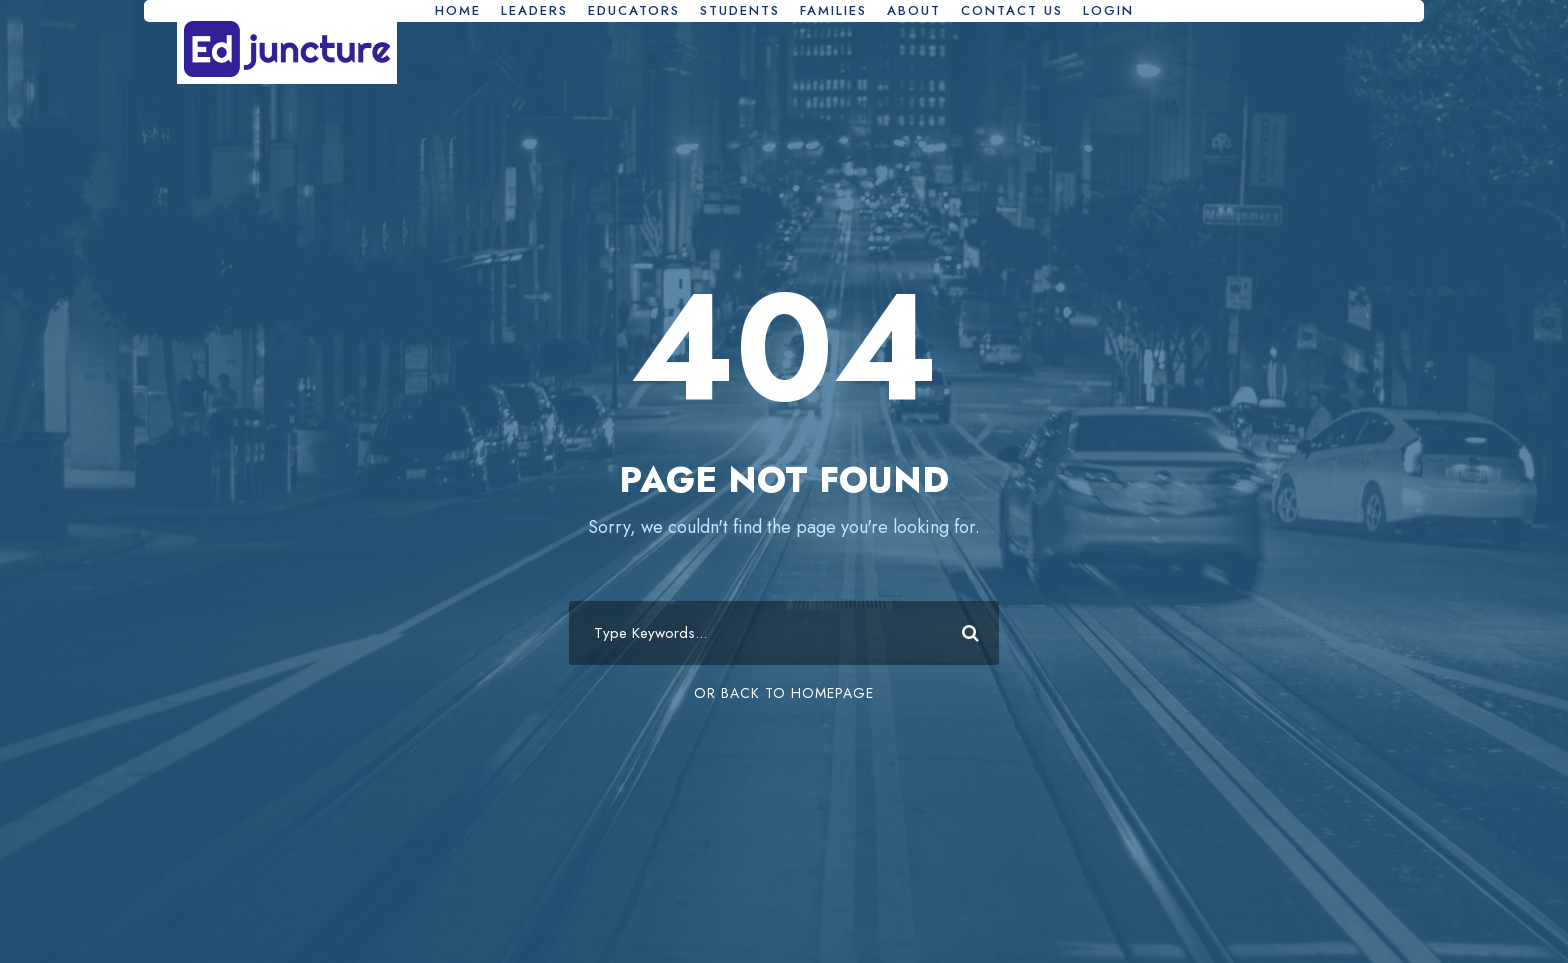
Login (1108, 10)
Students (740, 10)
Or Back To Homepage (784, 693)
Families (833, 10)
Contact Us (1012, 10)
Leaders (534, 10)
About (914, 10)
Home (458, 10)
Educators (634, 10)
